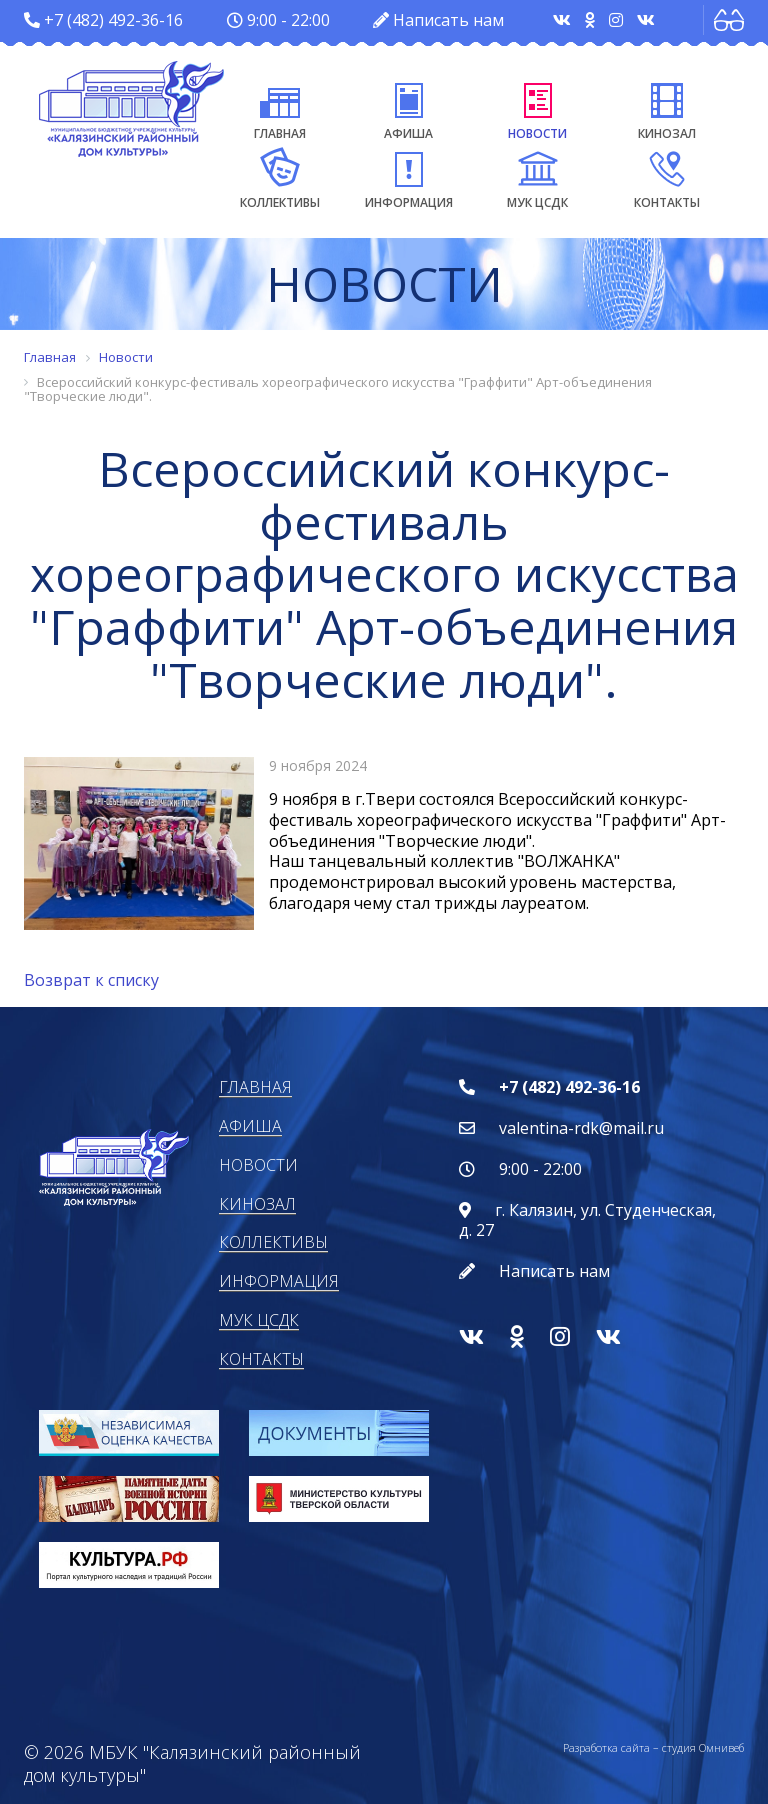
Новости (537, 108)
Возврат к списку (91, 980)
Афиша (408, 108)
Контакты (667, 177)
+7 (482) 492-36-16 (113, 20)
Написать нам (448, 20)
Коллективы (280, 177)
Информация (409, 177)
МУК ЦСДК (537, 177)
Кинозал (667, 108)
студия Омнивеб (703, 1747)
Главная (280, 108)
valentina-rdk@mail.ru (581, 1128)
